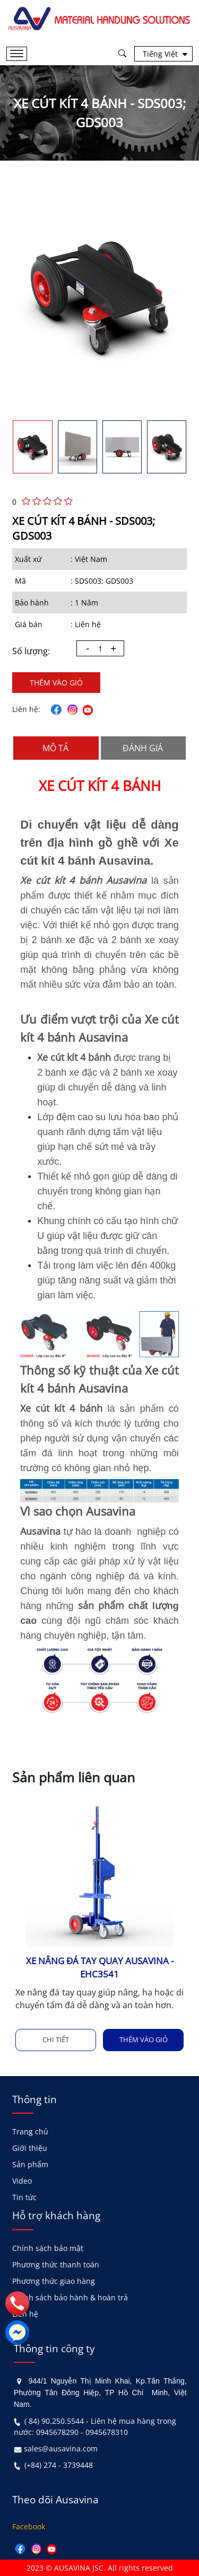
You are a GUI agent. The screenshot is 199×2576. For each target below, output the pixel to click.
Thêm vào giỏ (56, 683)
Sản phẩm (30, 2164)
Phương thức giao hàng (53, 2281)
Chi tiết (55, 2039)
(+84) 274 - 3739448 (58, 2465)
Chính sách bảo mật (47, 2248)
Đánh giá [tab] (143, 748)
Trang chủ (30, 2131)
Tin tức (24, 2197)
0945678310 (106, 2432)
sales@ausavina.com (61, 2448)
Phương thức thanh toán (55, 2265)
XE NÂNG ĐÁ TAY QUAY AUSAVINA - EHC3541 (100, 1967)
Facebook (28, 2526)
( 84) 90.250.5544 (54, 2421)
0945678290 (57, 2432)
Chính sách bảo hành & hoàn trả (70, 2297)
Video (22, 2181)
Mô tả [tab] (55, 748)
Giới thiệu (29, 2148)
